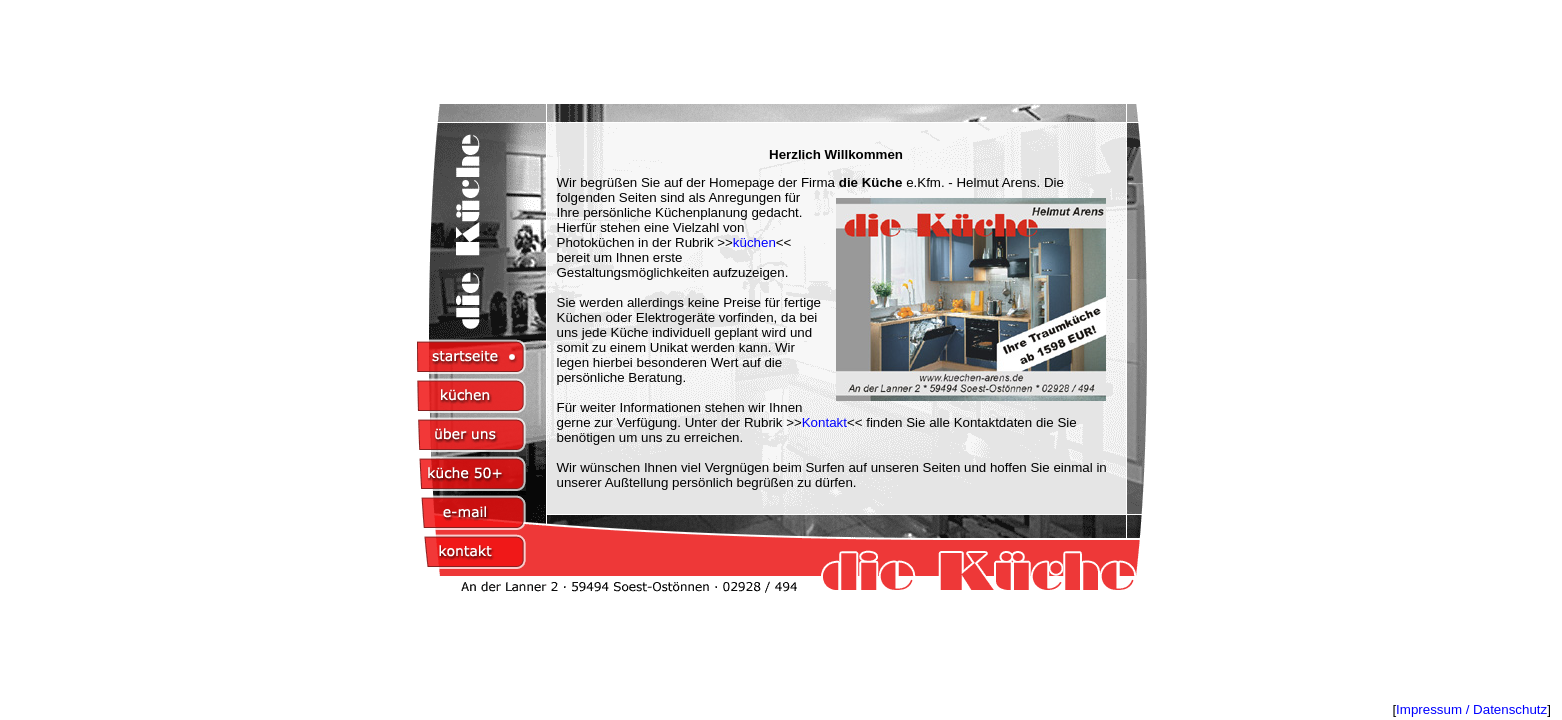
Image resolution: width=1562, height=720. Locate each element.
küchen (754, 242)
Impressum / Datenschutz (1471, 709)
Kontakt (824, 422)
